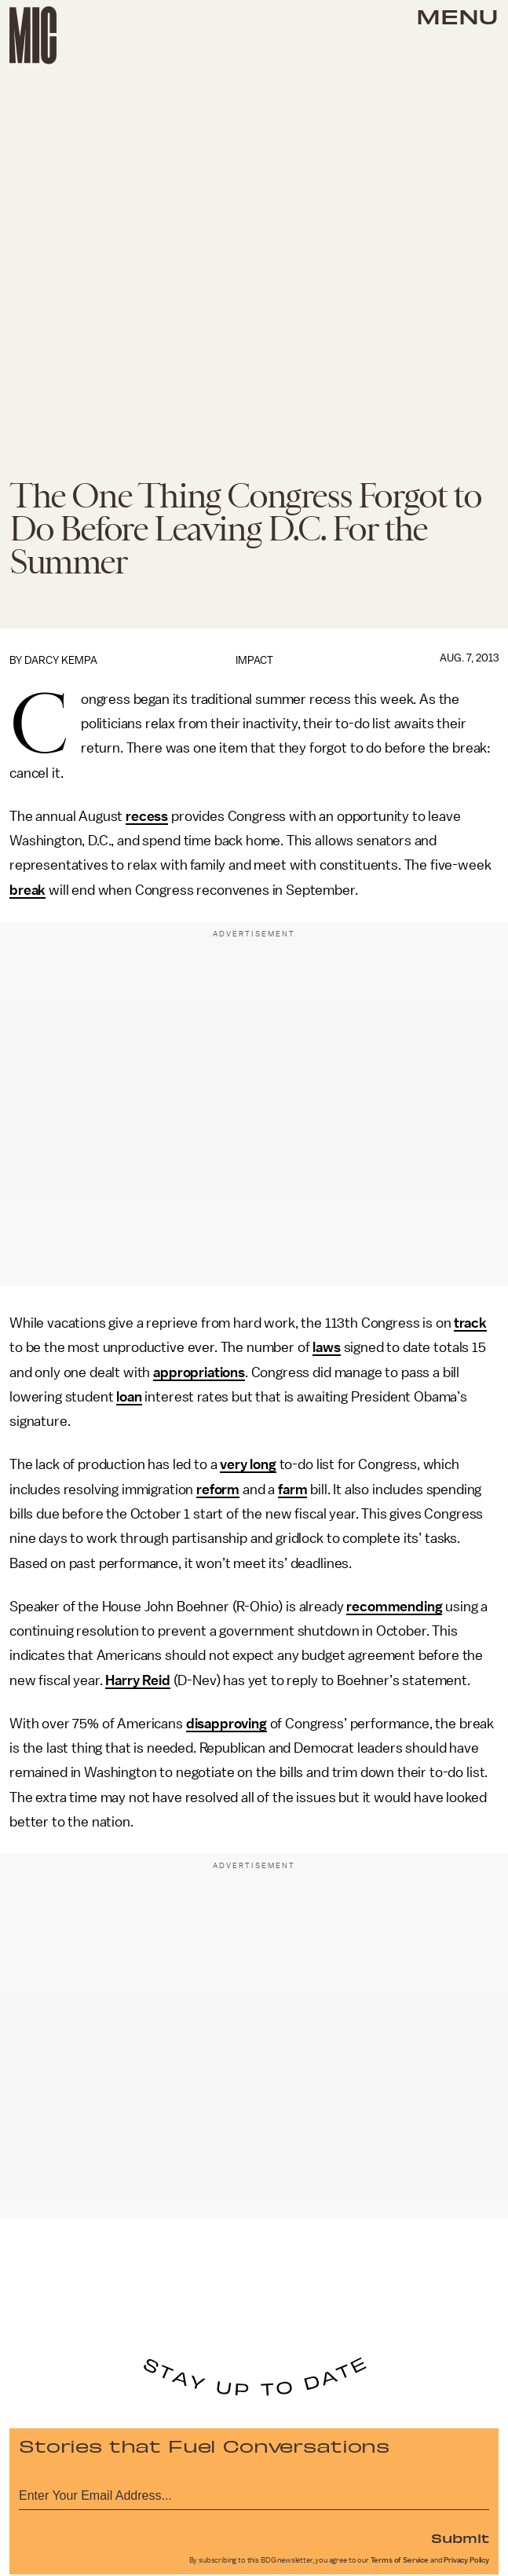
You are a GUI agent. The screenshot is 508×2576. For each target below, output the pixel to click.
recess (147, 816)
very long (248, 1464)
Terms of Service (400, 2560)
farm (292, 1489)
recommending (394, 1606)
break (27, 890)
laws (326, 1347)
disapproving (226, 1724)
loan (128, 1397)
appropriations (199, 1372)
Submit (460, 2537)
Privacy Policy (466, 2560)
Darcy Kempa (60, 660)
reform (217, 1489)
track (470, 1323)
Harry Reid (137, 1680)
